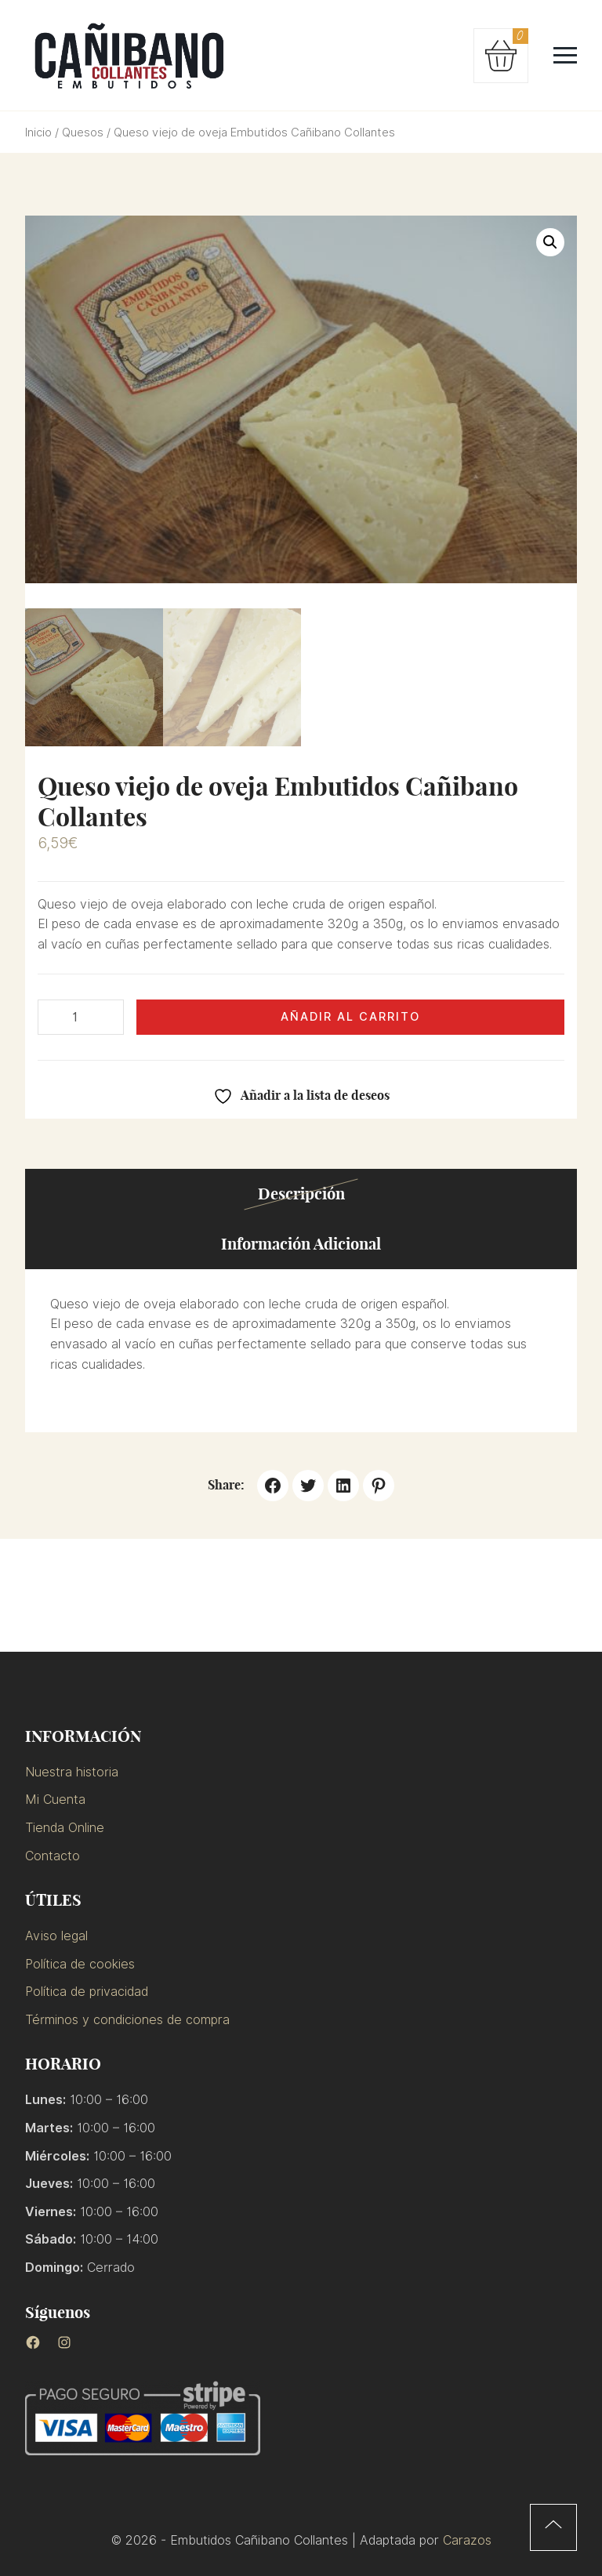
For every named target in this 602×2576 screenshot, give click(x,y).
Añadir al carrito (350, 1016)
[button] (550, 242)
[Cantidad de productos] (81, 1018)
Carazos (467, 2540)
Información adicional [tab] (301, 1244)
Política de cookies (80, 1964)
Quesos (82, 132)
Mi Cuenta (55, 1799)
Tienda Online (64, 1827)
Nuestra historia (71, 1772)
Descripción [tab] (301, 1193)
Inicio (38, 132)
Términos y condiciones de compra (127, 2019)
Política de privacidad (86, 1991)
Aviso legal (56, 1935)
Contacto (52, 1856)
